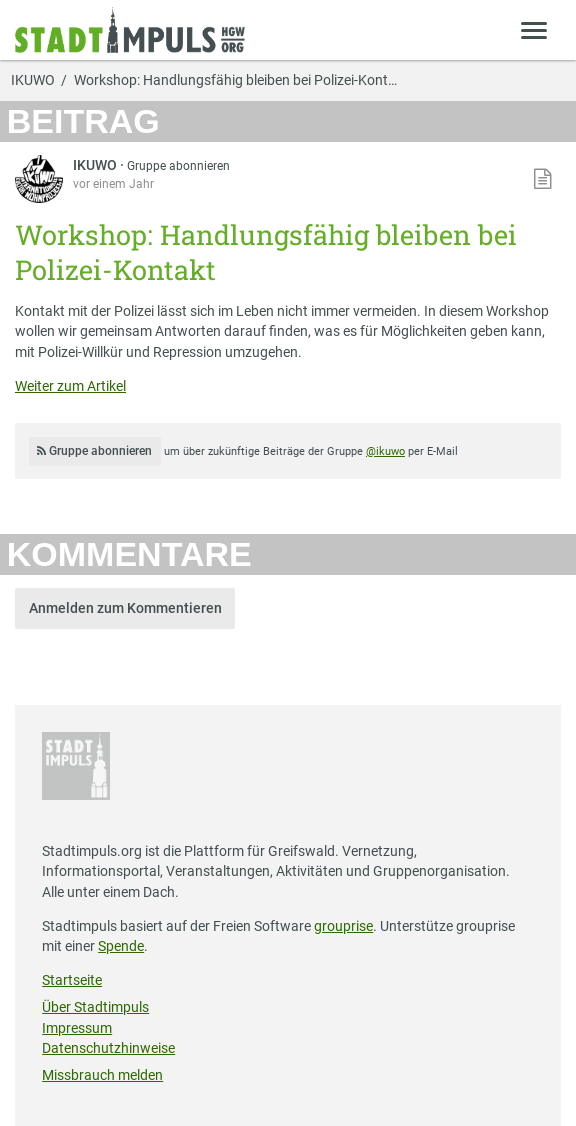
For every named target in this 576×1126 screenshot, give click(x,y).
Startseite (72, 980)
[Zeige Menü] (534, 29)
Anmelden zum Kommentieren (125, 608)
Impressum (77, 1028)
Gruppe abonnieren (178, 166)
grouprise (343, 926)
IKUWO (33, 81)
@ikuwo (385, 451)
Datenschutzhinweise (108, 1048)
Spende (121, 946)
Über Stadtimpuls (95, 1007)
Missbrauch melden (102, 1075)
